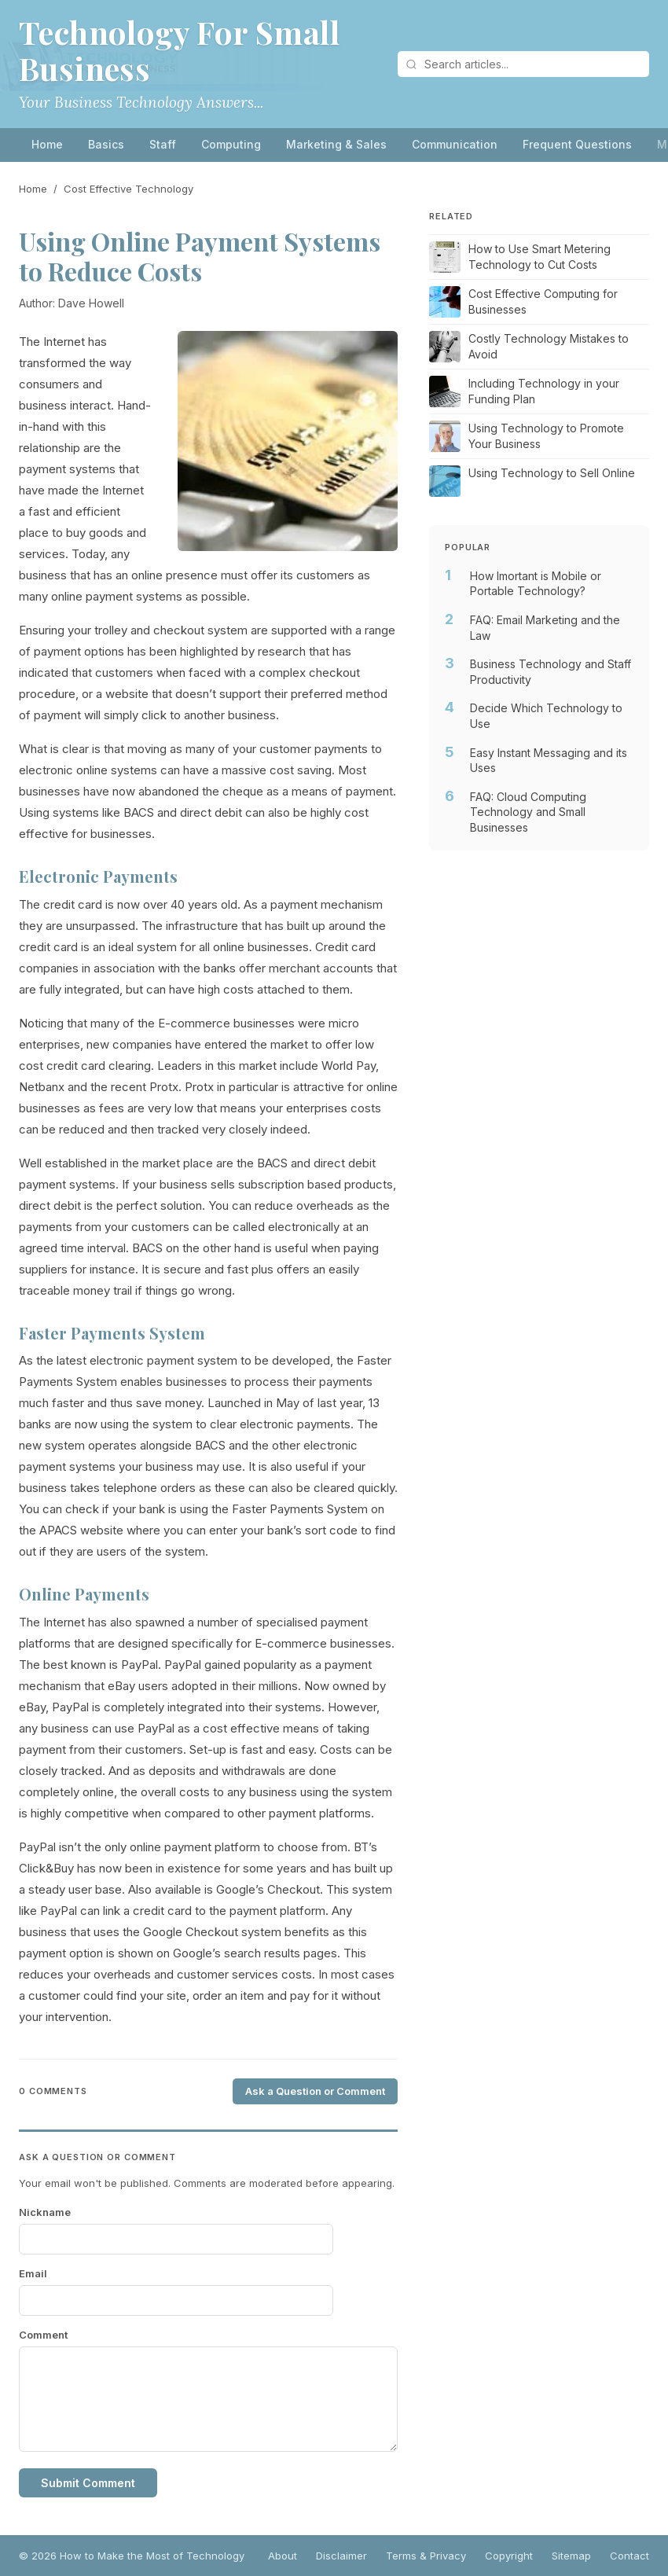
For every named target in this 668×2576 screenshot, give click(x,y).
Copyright (509, 2555)
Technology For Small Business (179, 50)
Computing (231, 144)
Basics (106, 144)
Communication (454, 144)
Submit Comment (88, 2483)
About (282, 2555)
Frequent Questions (577, 144)
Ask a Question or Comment (315, 2091)
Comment (43, 2334)
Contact (629, 2555)
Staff (162, 144)
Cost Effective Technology (128, 188)
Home (47, 144)
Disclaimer (341, 2555)
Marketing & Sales (336, 144)
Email (33, 2273)
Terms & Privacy (426, 2555)
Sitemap (571, 2555)
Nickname (45, 2212)
